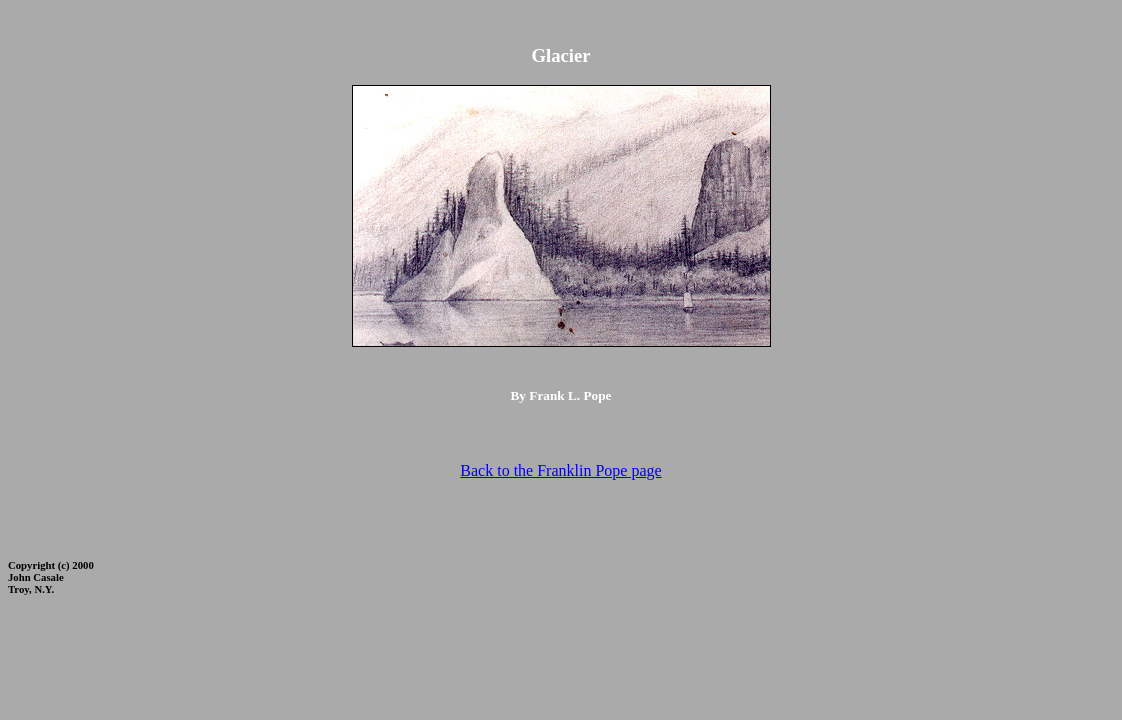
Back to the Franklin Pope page (560, 470)
